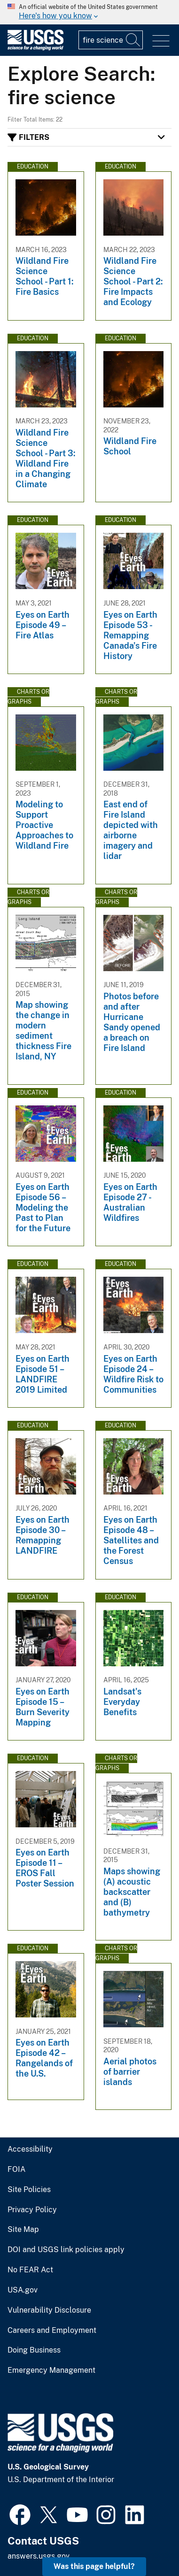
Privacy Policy (32, 2210)
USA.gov (23, 2290)
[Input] (110, 40)
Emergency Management (51, 2370)
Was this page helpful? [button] (94, 2566)
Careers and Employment (52, 2330)
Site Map (23, 2229)
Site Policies (29, 2189)
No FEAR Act (30, 2270)
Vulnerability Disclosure (49, 2310)
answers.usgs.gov (39, 2556)
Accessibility (30, 2149)
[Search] (133, 40)
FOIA (16, 2169)
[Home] (35, 48)
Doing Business (34, 2350)
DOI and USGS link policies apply (66, 2250)
